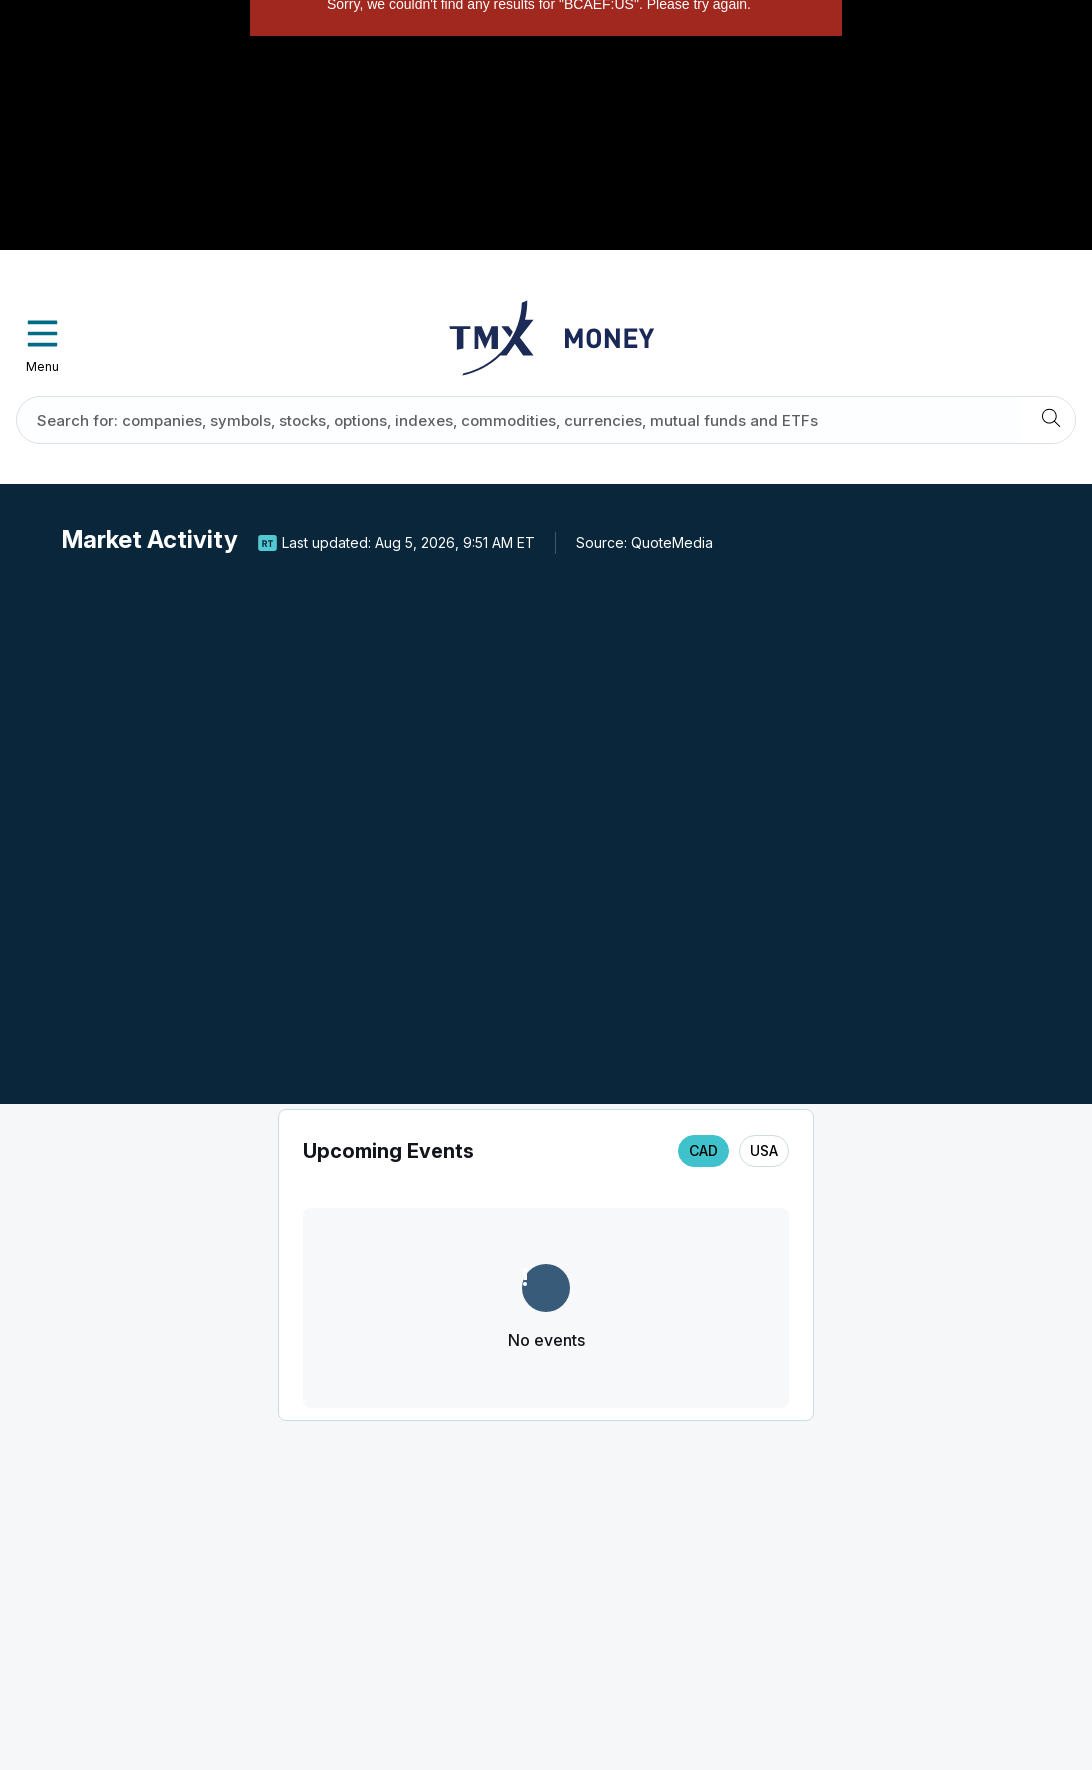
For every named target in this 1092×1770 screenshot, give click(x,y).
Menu (42, 340)
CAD (703, 1150)
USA (764, 1150)
